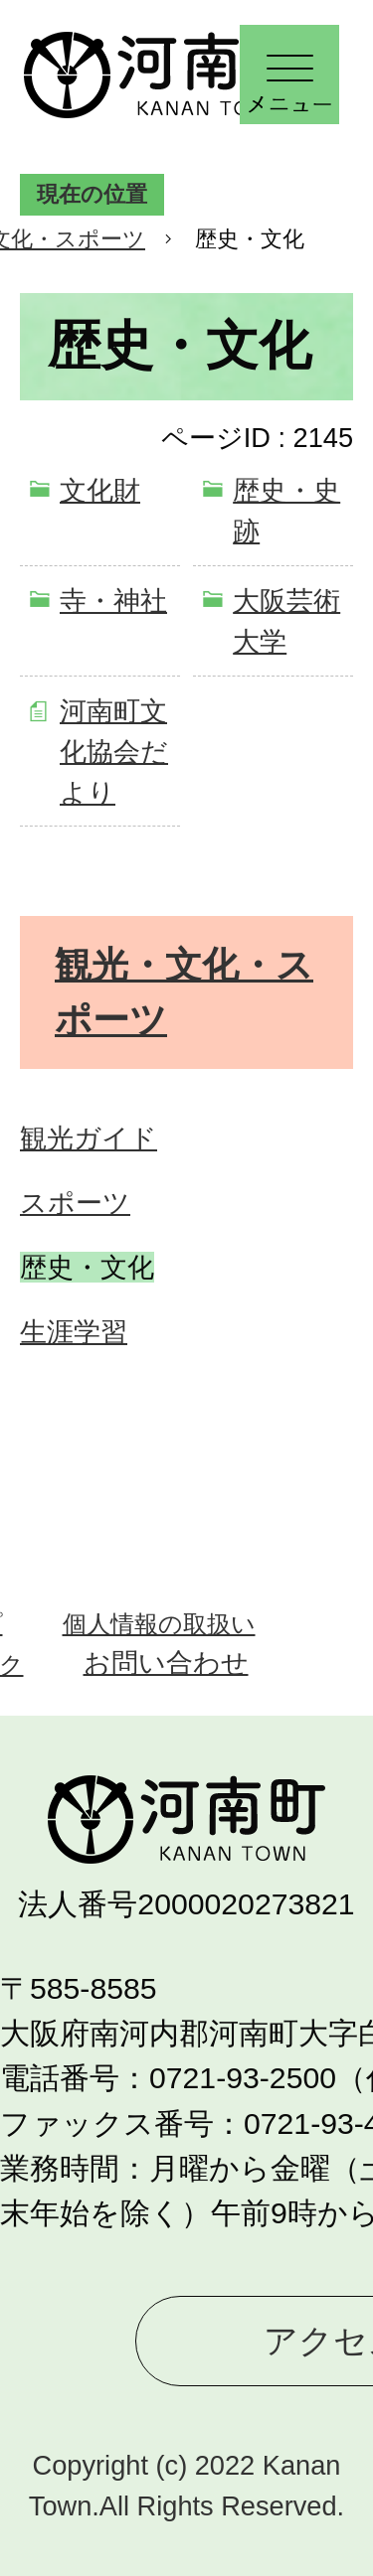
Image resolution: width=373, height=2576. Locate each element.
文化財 (100, 490)
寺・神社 (113, 600)
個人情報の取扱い (159, 1623)
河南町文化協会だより (114, 751)
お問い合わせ (166, 1662)
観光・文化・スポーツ (184, 992)
